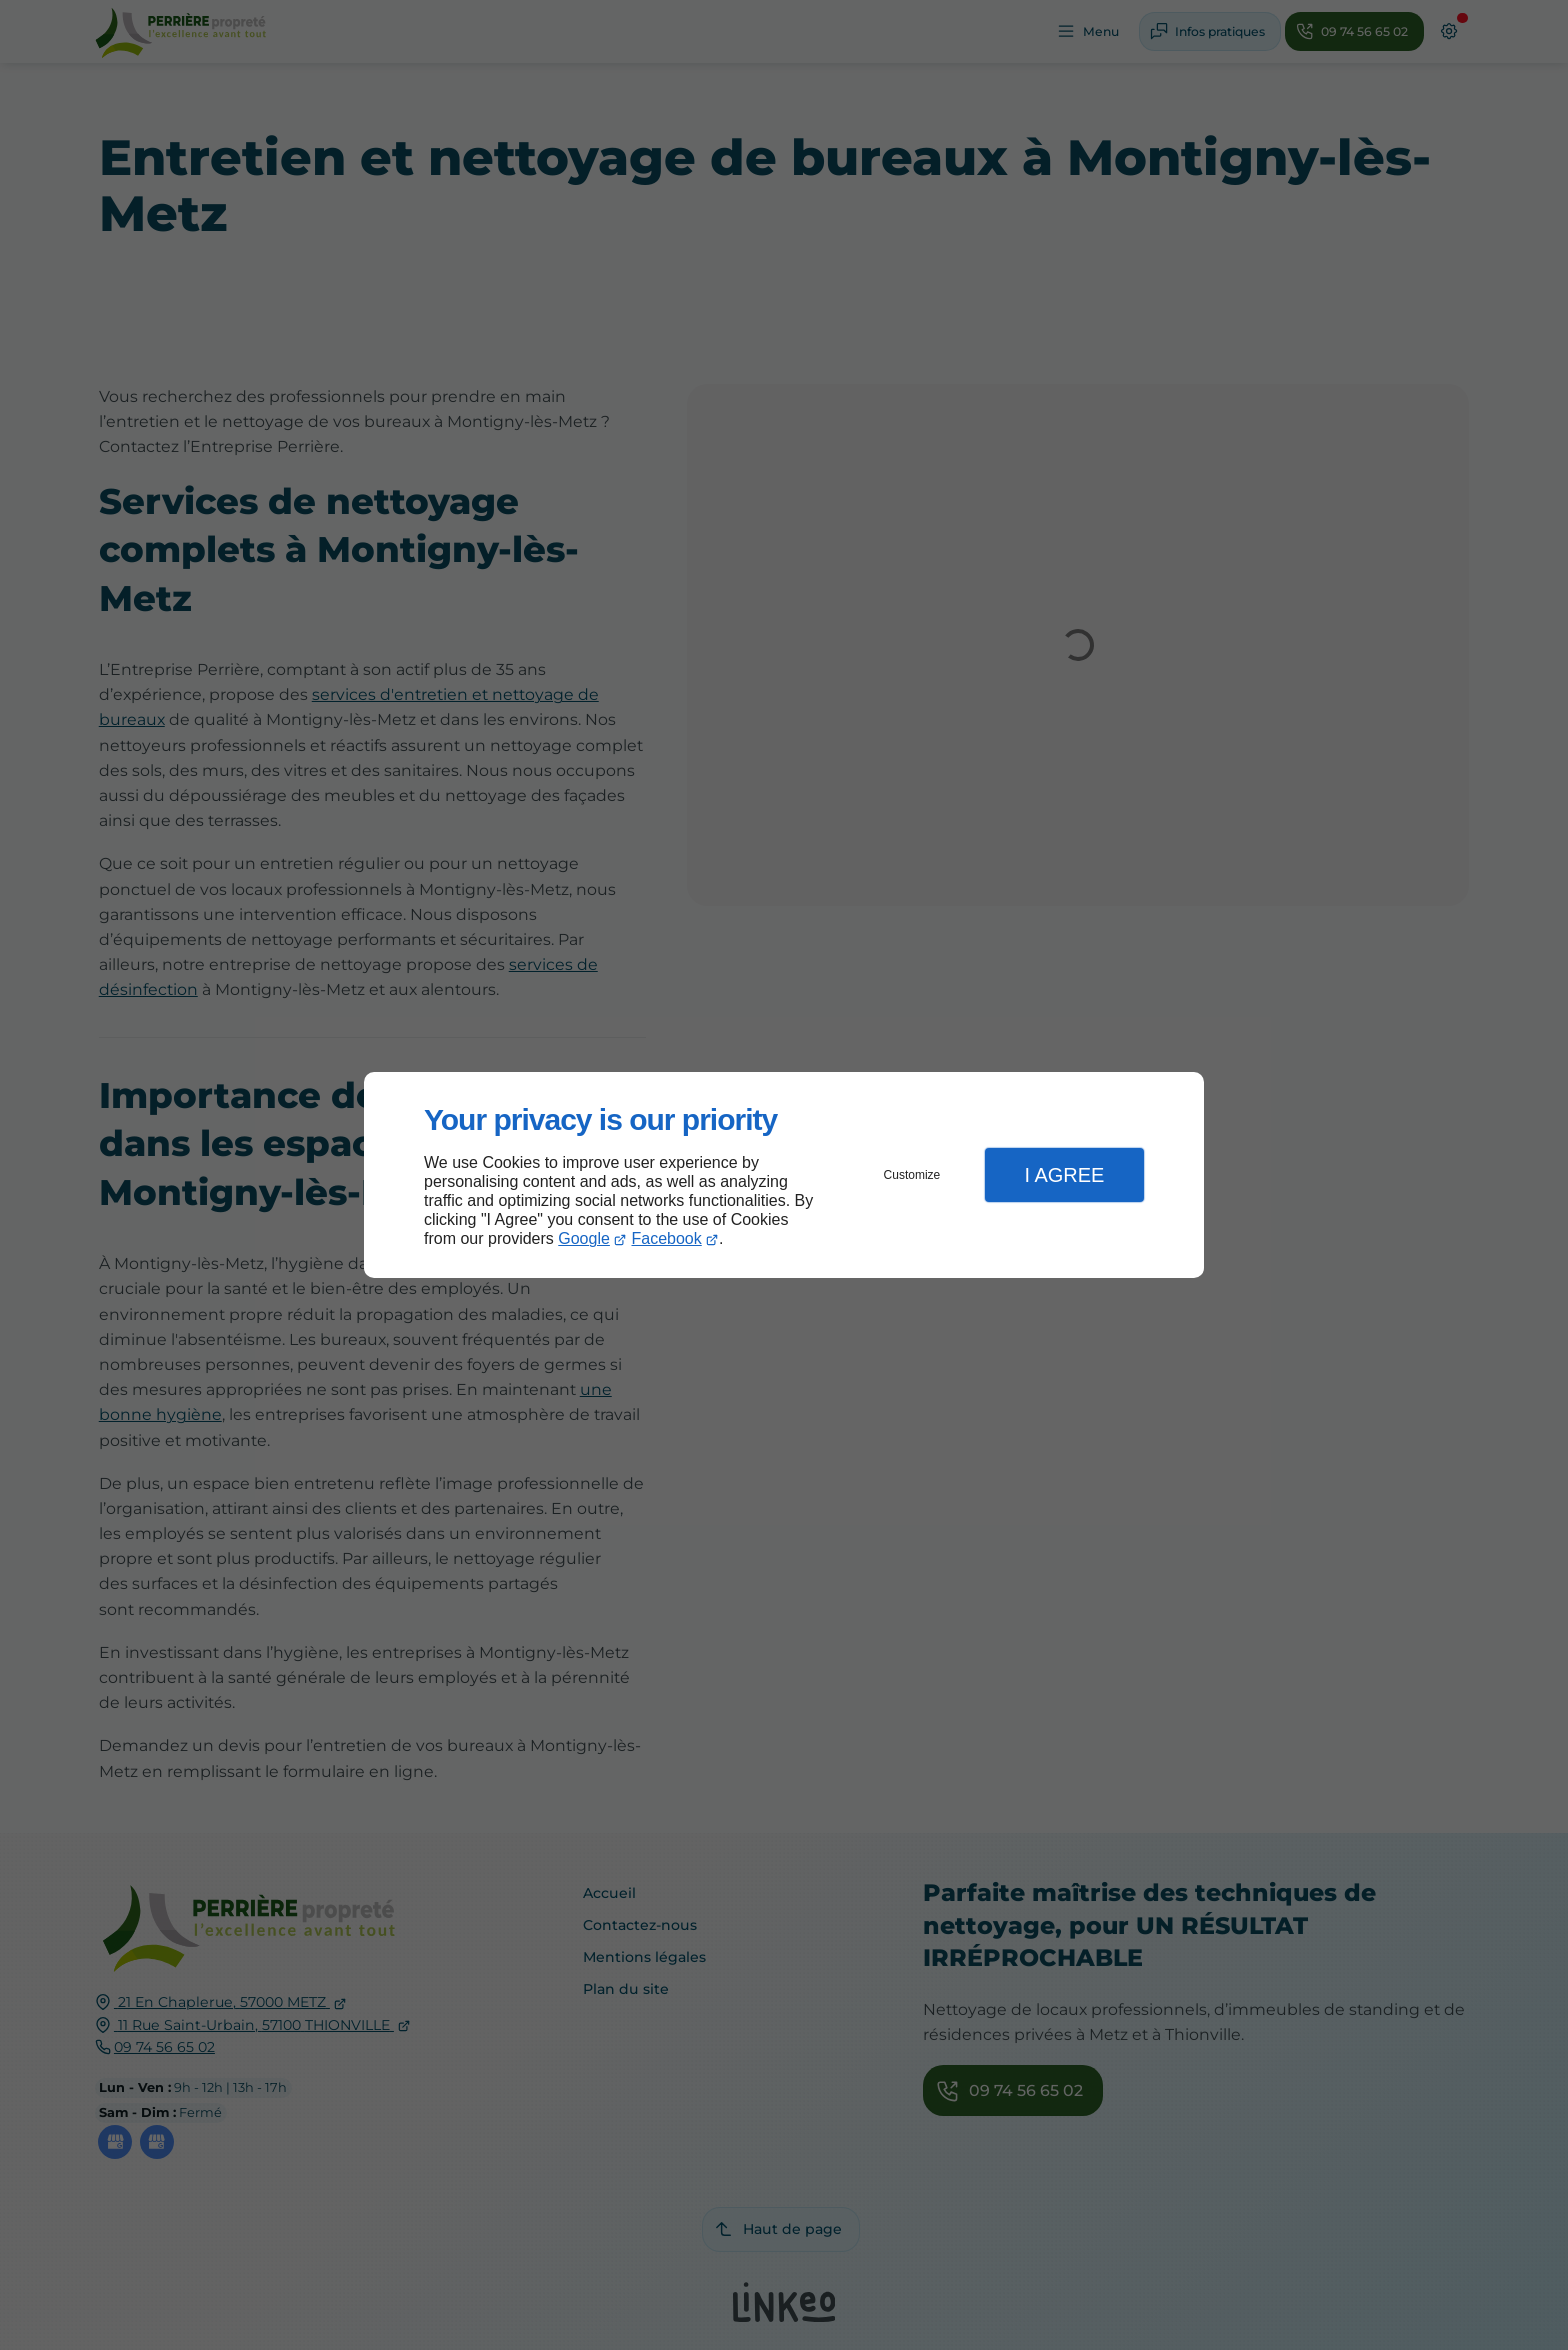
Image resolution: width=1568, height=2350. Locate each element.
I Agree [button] (1064, 1175)
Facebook (667, 1238)
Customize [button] (912, 1175)
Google (584, 1238)
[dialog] (784, 1175)
